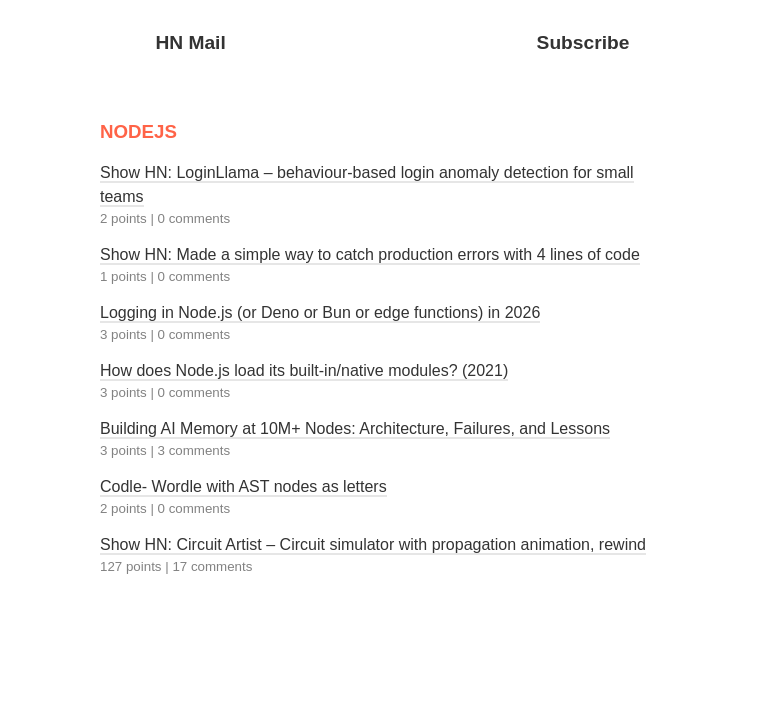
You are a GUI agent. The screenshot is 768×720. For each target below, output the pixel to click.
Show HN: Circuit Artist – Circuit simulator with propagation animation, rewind (373, 544)
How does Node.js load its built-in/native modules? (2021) (304, 370)
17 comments (212, 566)
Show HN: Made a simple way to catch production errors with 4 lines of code (370, 254)
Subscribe (583, 42)
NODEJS (138, 131)
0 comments (194, 218)
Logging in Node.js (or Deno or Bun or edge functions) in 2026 (320, 312)
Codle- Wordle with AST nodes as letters (243, 486)
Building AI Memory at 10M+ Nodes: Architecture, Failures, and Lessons (355, 428)
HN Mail (190, 42)
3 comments (194, 450)
